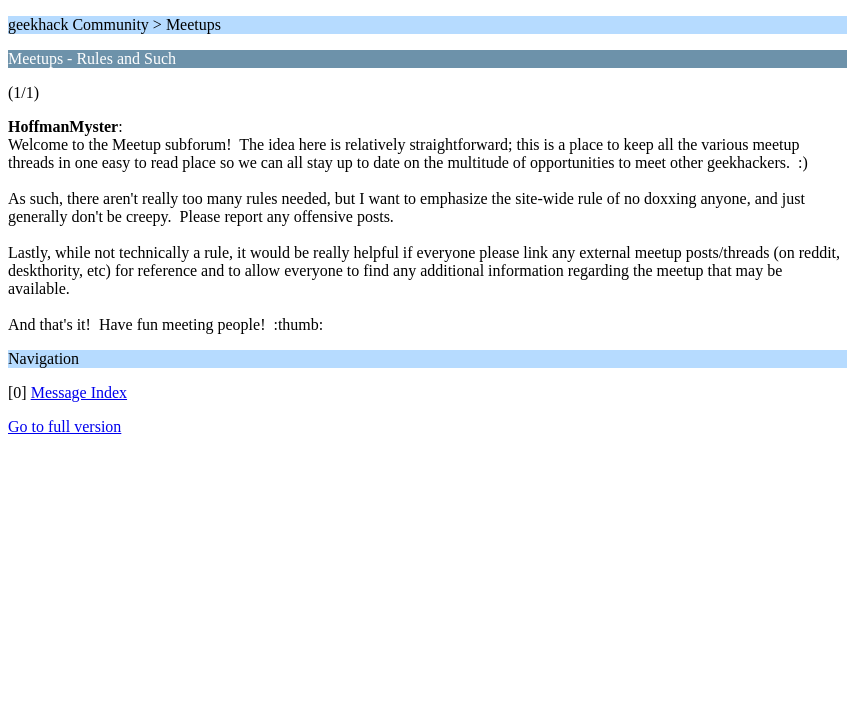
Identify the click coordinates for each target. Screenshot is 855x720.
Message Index (79, 392)
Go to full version (64, 426)
